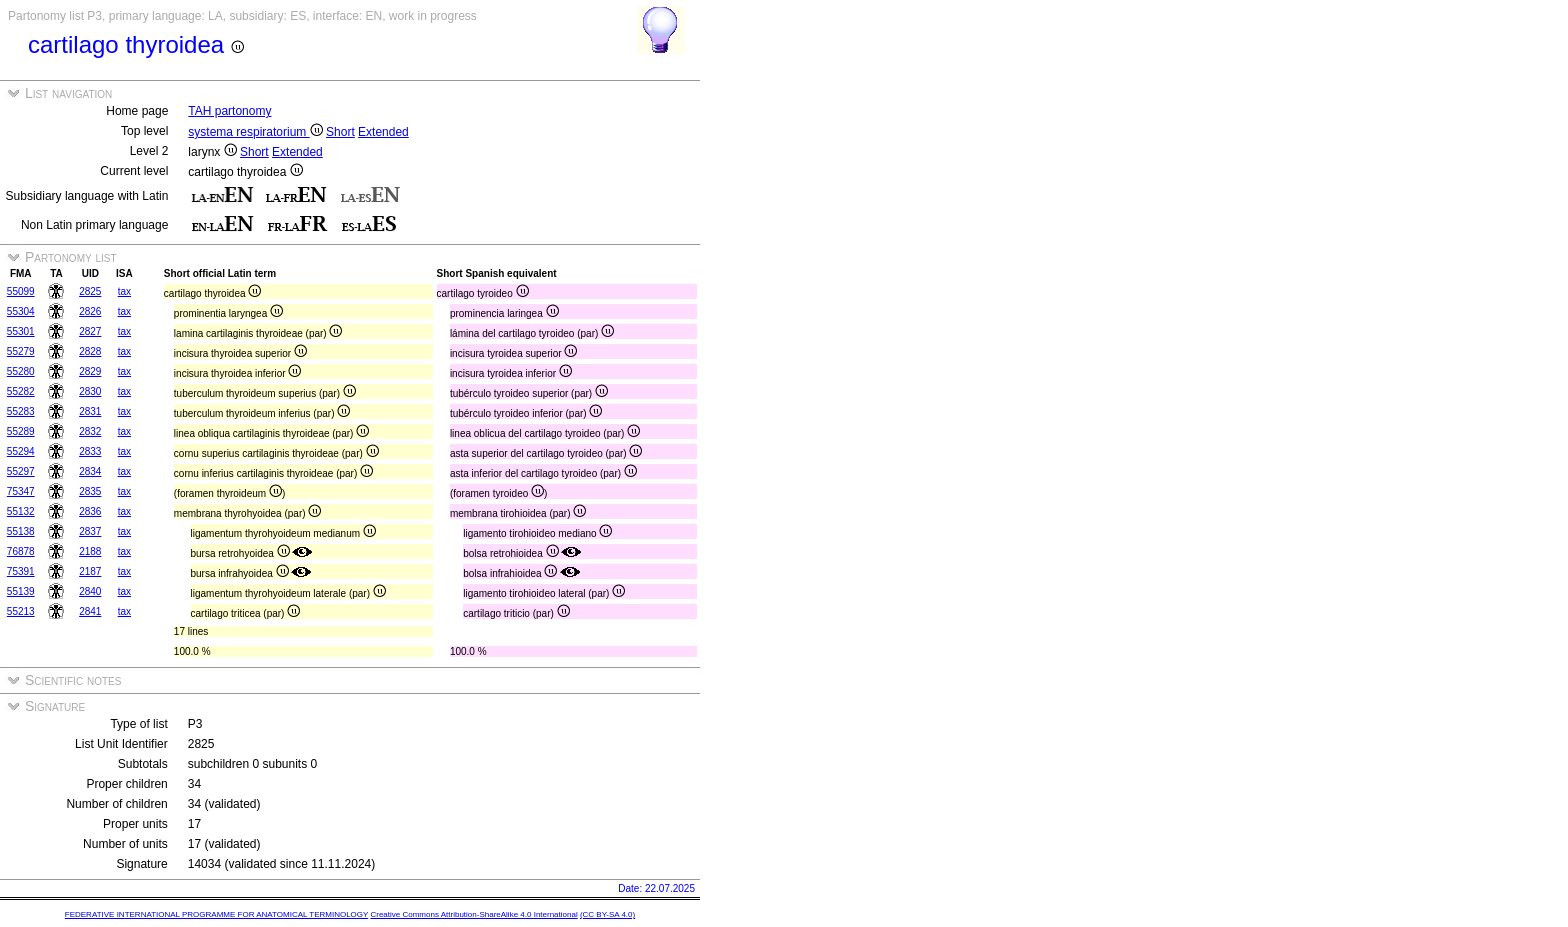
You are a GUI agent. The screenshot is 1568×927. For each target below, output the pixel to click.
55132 (21, 511)
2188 (90, 551)
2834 (90, 471)
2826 (90, 311)
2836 (90, 511)
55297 (21, 471)
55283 (21, 411)
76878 (21, 551)
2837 (90, 531)
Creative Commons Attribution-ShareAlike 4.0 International (473, 914)
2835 (90, 491)
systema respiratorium (255, 132)
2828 (90, 351)
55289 (21, 431)
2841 (90, 611)
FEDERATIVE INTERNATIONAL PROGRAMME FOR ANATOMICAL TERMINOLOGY (216, 914)
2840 (90, 591)
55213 (21, 611)
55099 (21, 291)
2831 (90, 411)
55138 (21, 531)
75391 (21, 571)
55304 (21, 311)
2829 (90, 371)
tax (124, 291)
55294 (21, 451)
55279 (21, 351)
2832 (90, 431)
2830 (90, 391)
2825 (90, 291)
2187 (90, 571)
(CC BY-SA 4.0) (607, 914)
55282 (21, 391)
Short (340, 132)
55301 (21, 331)
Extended (383, 132)
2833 (90, 451)
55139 (21, 591)
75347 (21, 491)
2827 (90, 331)
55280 (21, 371)
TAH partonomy (229, 111)
